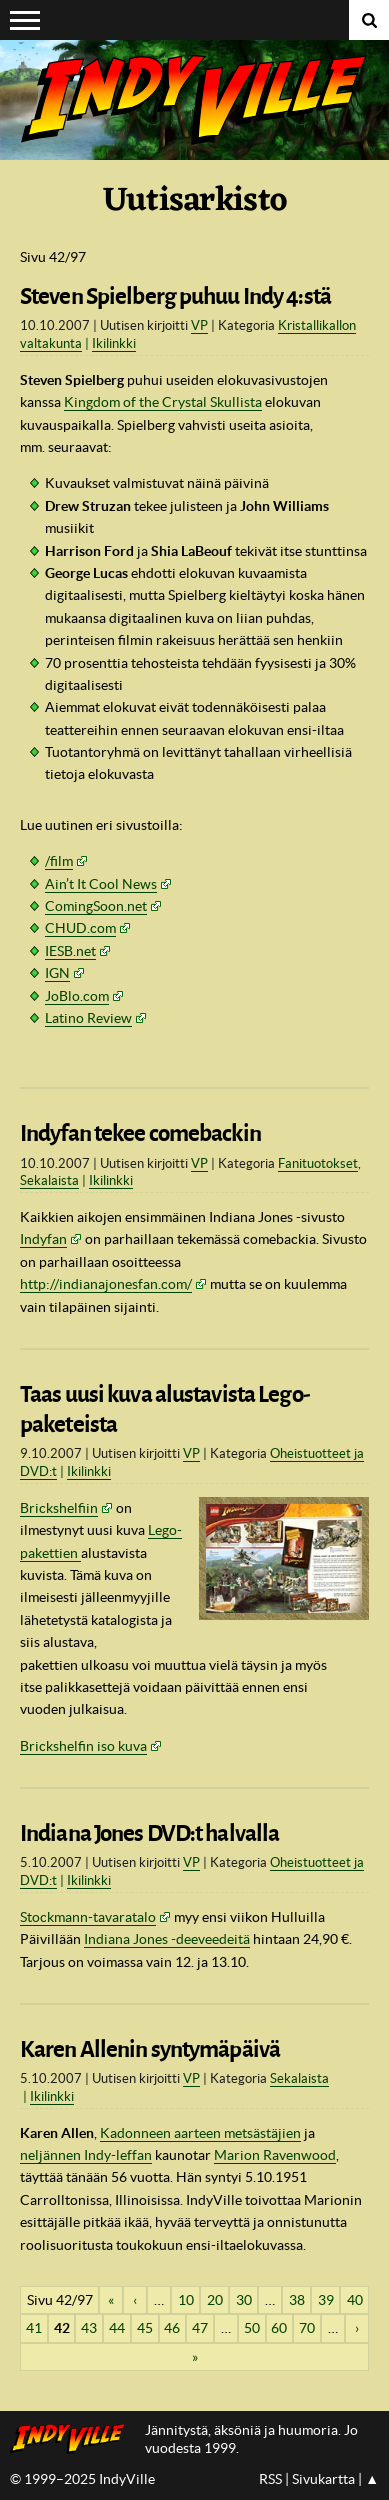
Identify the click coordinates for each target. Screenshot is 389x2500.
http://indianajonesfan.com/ (106, 1284)
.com (80, 928)
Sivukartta (323, 2479)
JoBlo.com (77, 996)
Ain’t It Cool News (101, 884)
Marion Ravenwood (275, 2155)
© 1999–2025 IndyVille (82, 2479)
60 (279, 2328)
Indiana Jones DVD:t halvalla (149, 1833)
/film (59, 861)
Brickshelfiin (59, 1508)
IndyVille (194, 100)
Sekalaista (49, 1180)
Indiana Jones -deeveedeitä (167, 1939)
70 (307, 2328)
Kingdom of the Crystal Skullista (163, 402)
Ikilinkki (114, 343)
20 (215, 2300)
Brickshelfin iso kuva (83, 1746)
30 (244, 2300)
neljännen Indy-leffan (86, 2155)
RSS (270, 2479)
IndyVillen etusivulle (72, 2439)
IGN (57, 973)
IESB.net (70, 951)
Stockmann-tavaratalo (88, 1917)
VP (199, 325)
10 (186, 2300)
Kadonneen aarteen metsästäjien (200, 2133)
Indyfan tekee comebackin (140, 1133)
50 (252, 2328)
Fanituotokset (318, 1163)
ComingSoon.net (96, 906)
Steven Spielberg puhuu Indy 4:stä (175, 296)
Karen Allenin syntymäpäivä (150, 2049)
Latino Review (88, 1018)
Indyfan (43, 1239)
